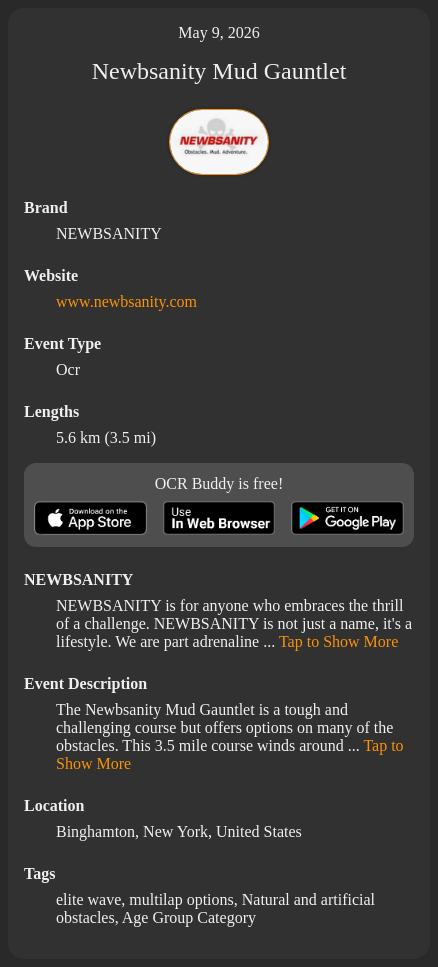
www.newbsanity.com (126, 301)
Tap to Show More (338, 641)
